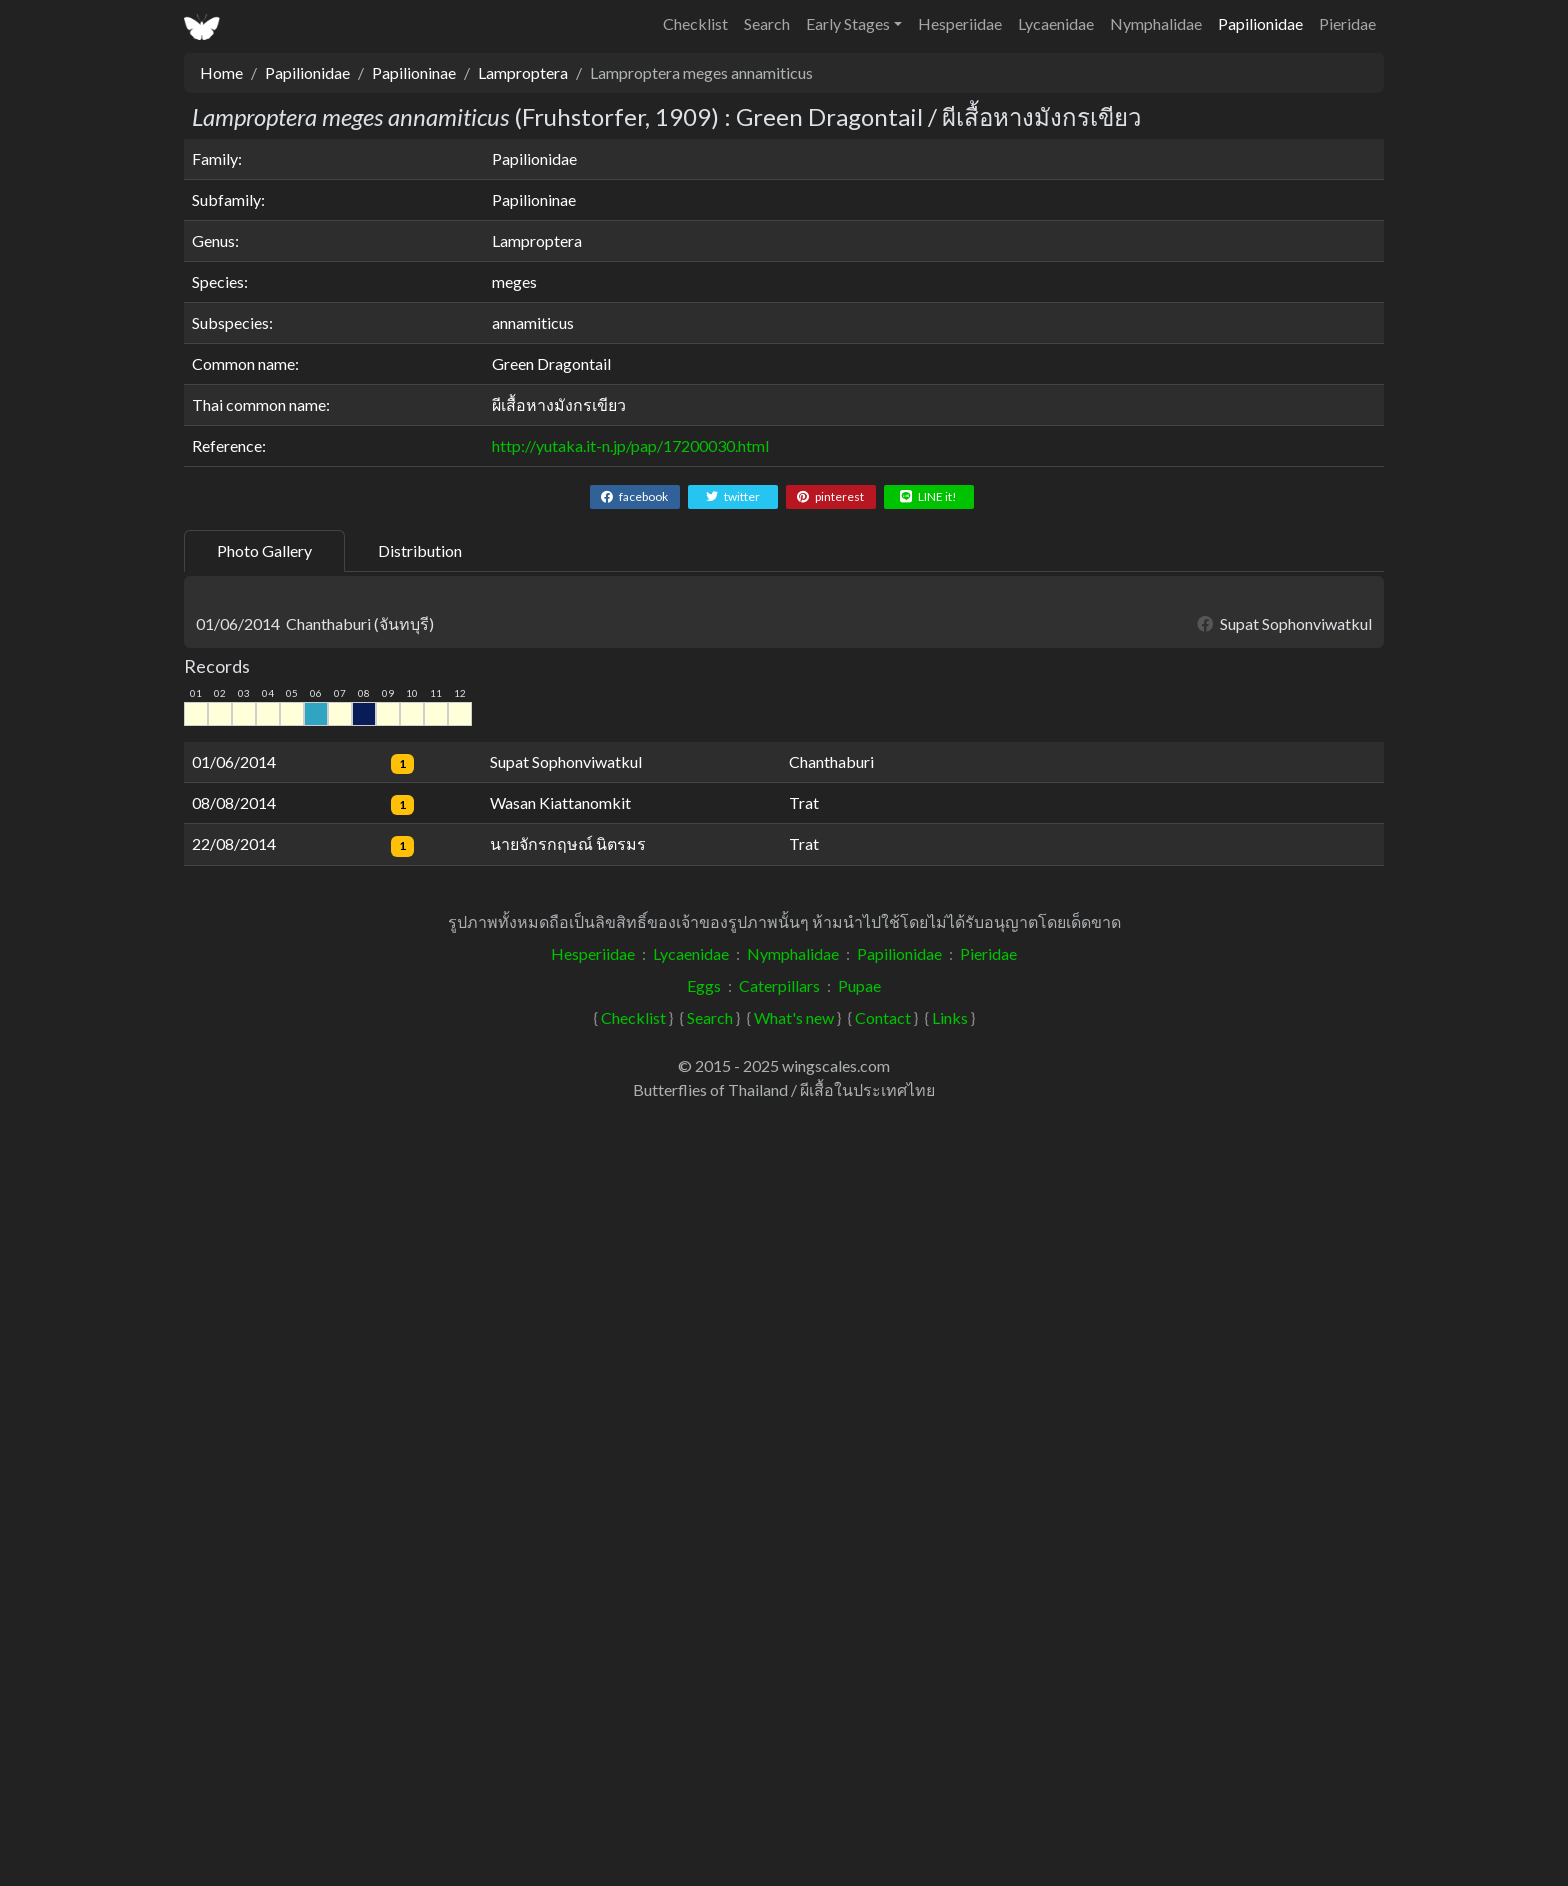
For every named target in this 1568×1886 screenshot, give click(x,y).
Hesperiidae (960, 23)
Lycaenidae (1056, 23)
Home (221, 72)
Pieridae (1347, 23)
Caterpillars (779, 1761)
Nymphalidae (1156, 23)
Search (767, 23)
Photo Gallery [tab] (264, 550)
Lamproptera (523, 72)
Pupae (859, 1761)
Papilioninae (414, 72)
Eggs (704, 1761)
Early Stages (848, 23)
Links (950, 1793)
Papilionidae (1260, 23)
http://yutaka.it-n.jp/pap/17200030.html (630, 445)
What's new (794, 1793)
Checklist (695, 23)
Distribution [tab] (420, 550)
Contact (883, 1793)
